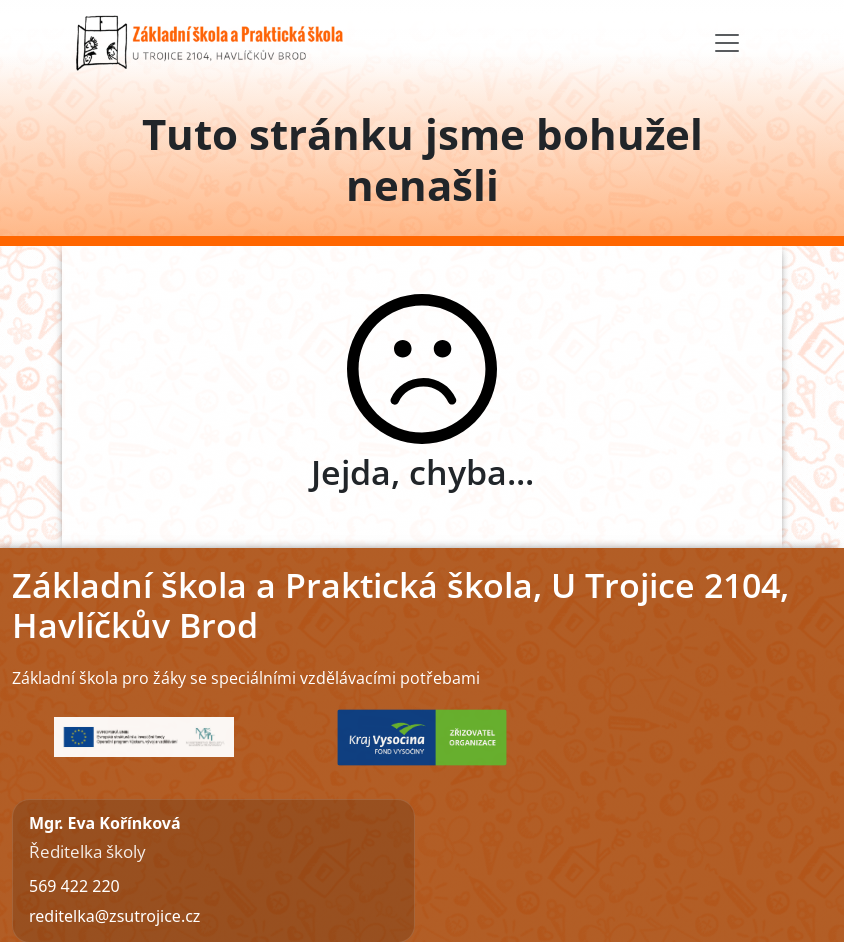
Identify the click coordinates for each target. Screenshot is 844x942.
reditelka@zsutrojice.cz (114, 916)
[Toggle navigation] (727, 43)
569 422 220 (74, 886)
